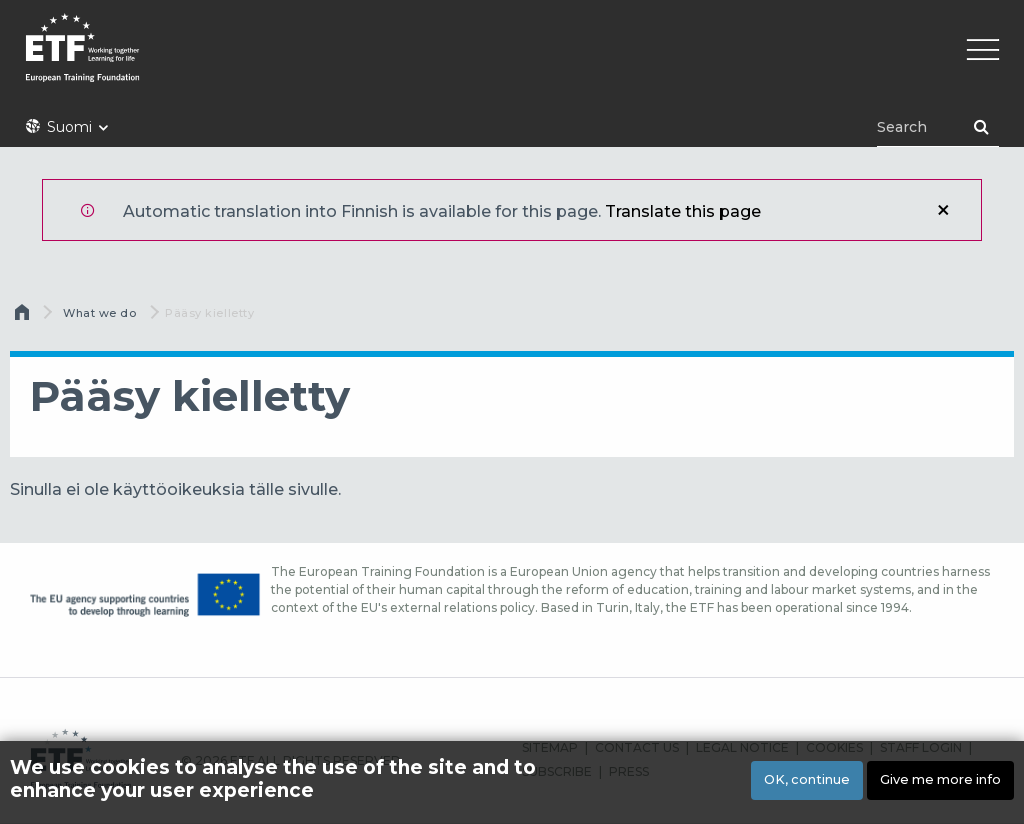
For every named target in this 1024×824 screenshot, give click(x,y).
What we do (100, 313)
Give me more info (940, 783)
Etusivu (24, 317)
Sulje (943, 210)
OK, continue (807, 783)
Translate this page (683, 211)
